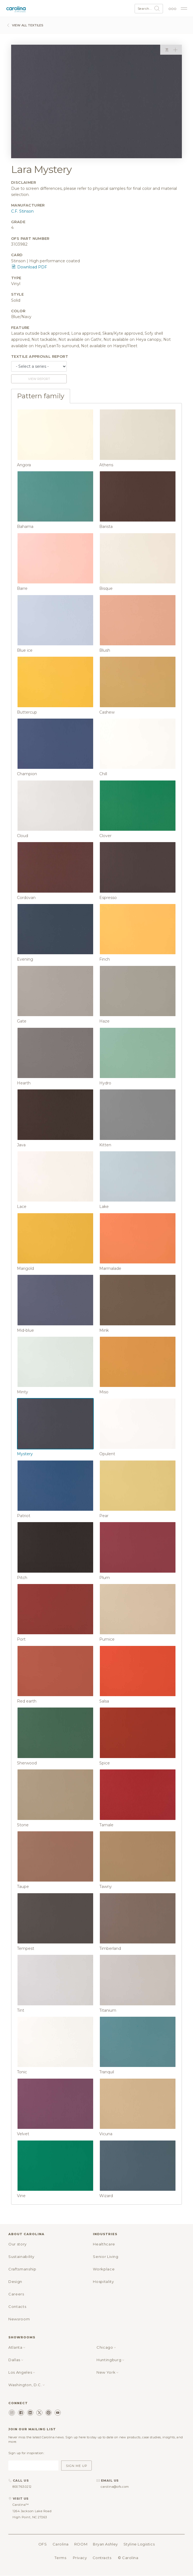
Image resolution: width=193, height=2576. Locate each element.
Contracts (102, 2557)
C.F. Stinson (22, 211)
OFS (42, 2544)
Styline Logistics (139, 2544)
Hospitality (103, 2281)
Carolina (61, 2544)
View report (39, 379)
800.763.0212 (22, 2487)
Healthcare (104, 2244)
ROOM (80, 2544)
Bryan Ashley (105, 2544)
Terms (60, 2557)
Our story (17, 2244)
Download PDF (29, 267)
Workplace (104, 2269)
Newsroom (19, 2319)
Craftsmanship (22, 2269)
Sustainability (21, 2256)
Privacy (80, 2557)
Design (15, 2281)
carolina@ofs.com (115, 2487)
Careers (16, 2294)
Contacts (17, 2306)
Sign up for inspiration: (26, 2453)
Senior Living (105, 2256)
